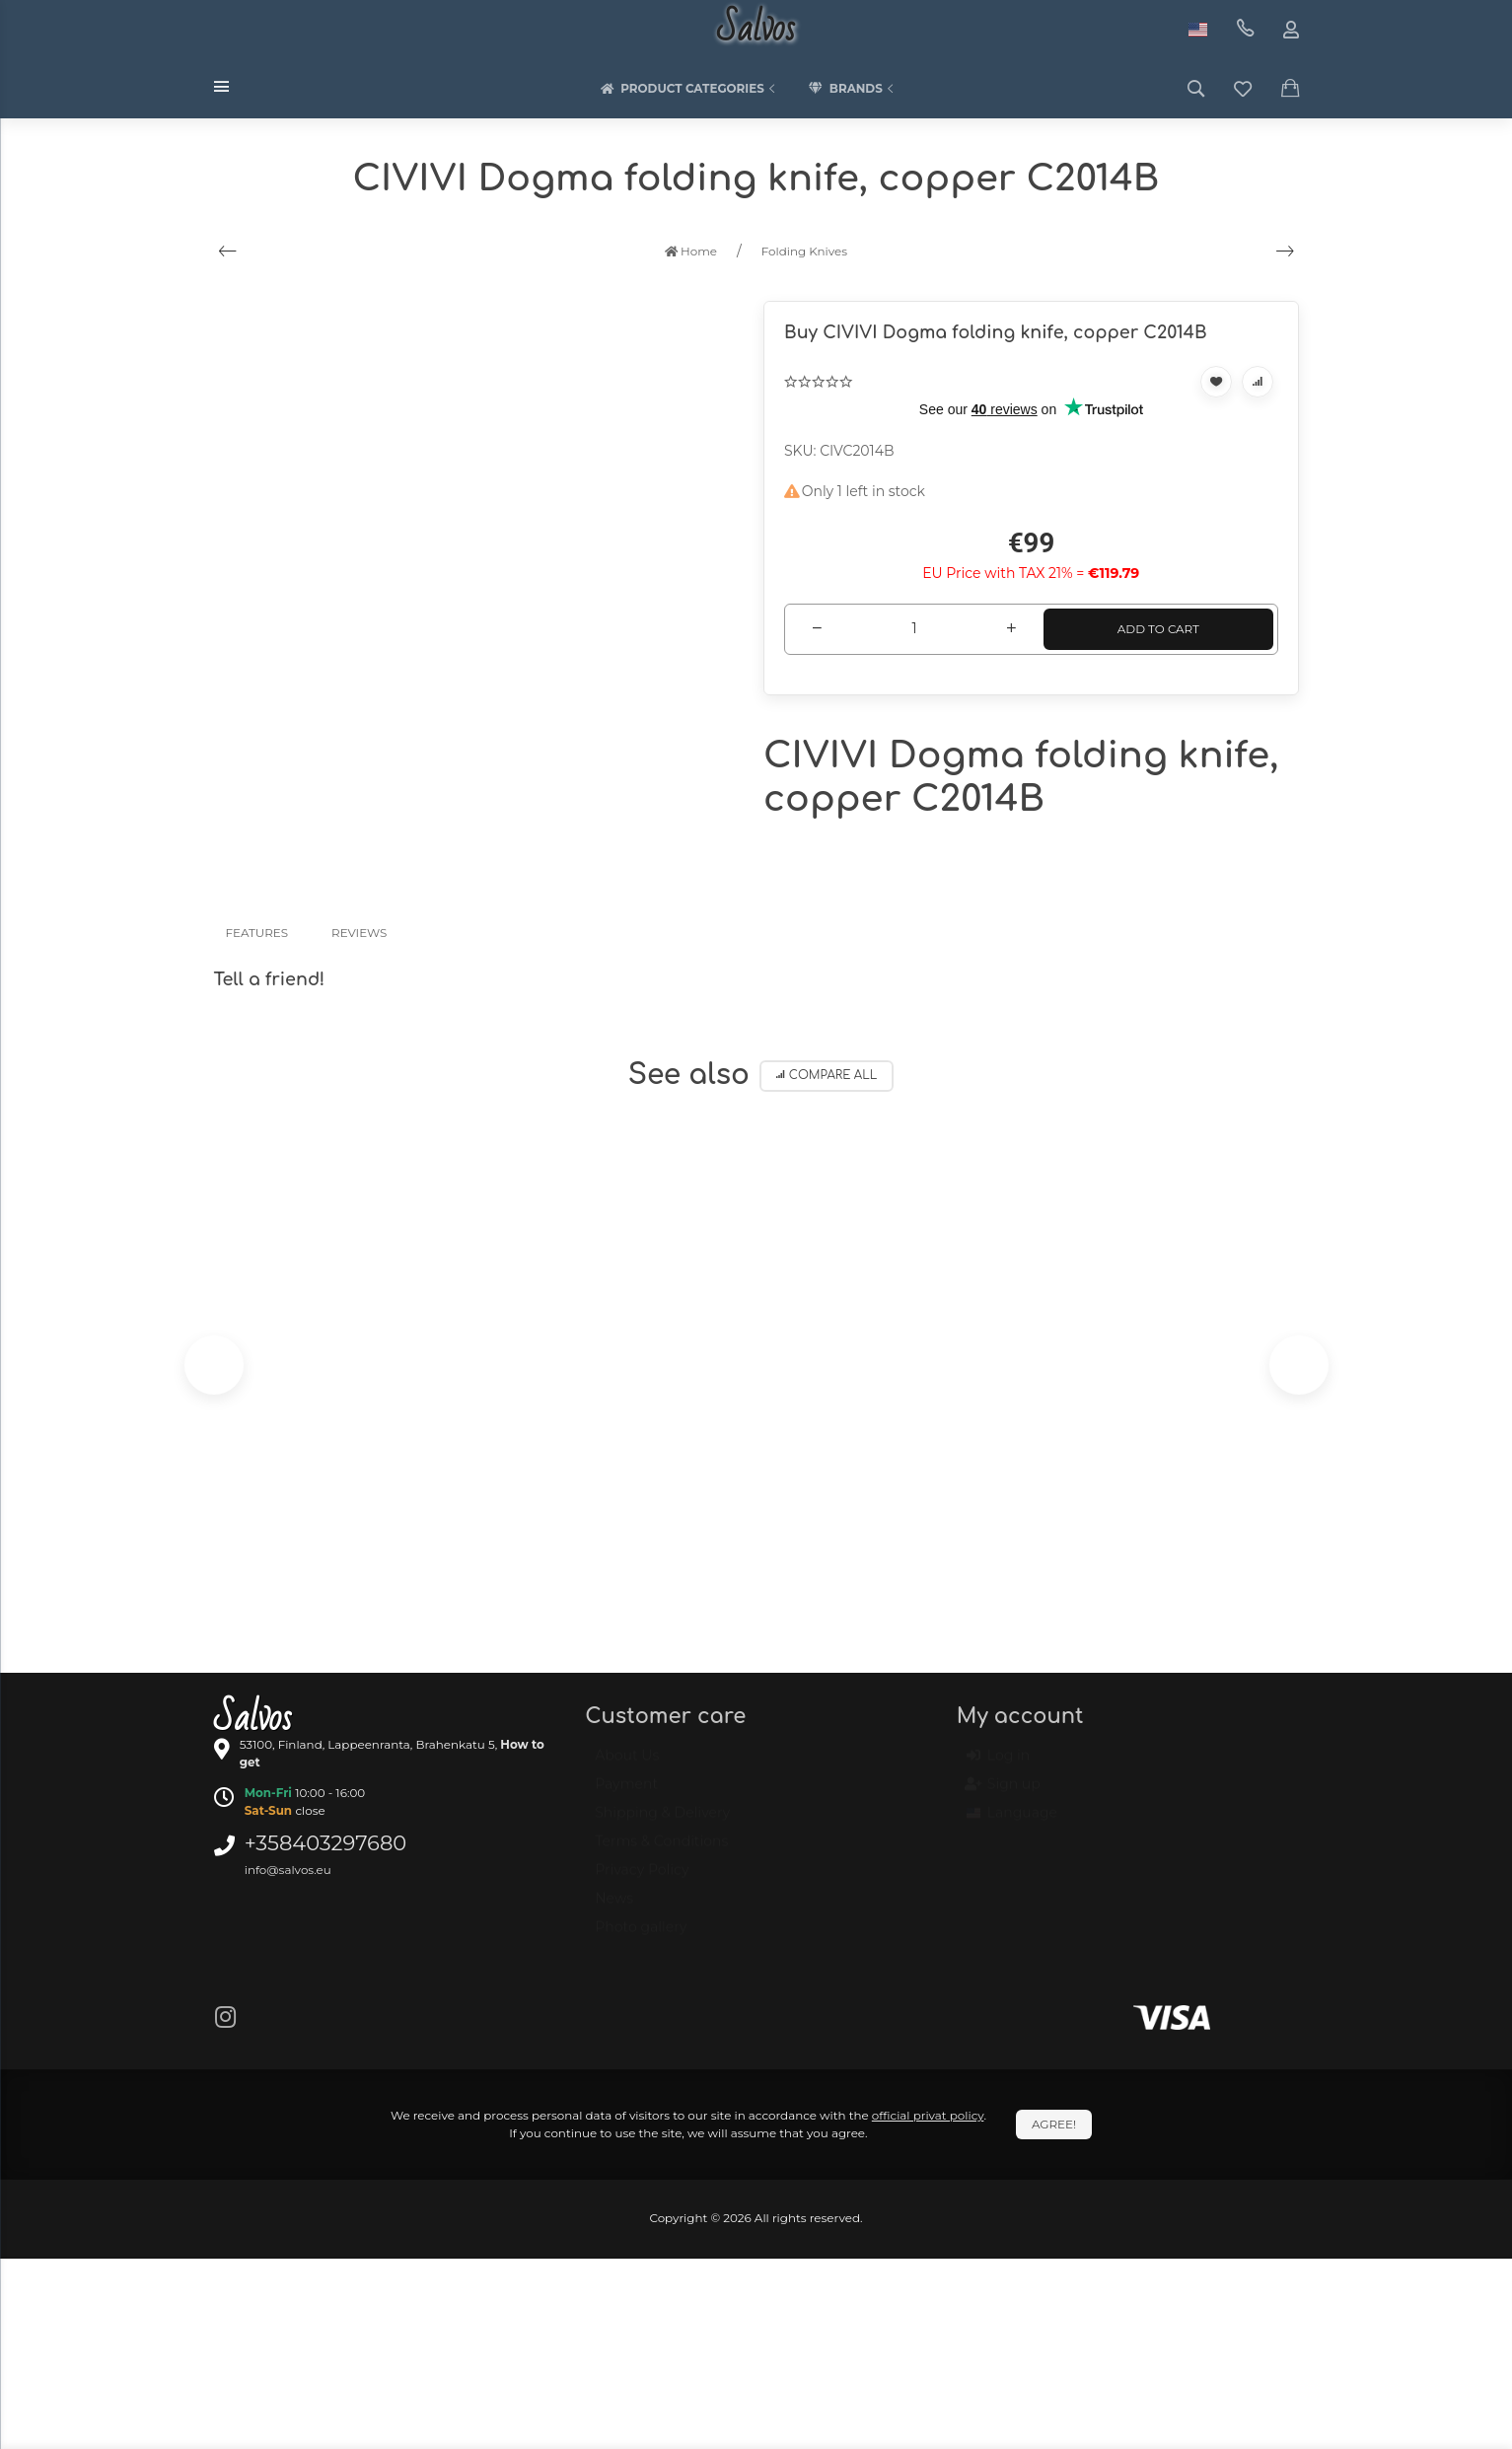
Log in (998, 1765)
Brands (853, 89)
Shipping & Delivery (662, 1822)
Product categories (689, 89)
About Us (627, 1764)
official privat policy (928, 2115)
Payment (626, 1793)
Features (257, 932)
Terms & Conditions (661, 1850)
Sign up (1004, 1794)
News (614, 1907)
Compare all (827, 1075)
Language (1012, 1823)
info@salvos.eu (288, 1869)
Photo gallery (640, 1936)
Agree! (1054, 2124)
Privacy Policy (641, 1879)
